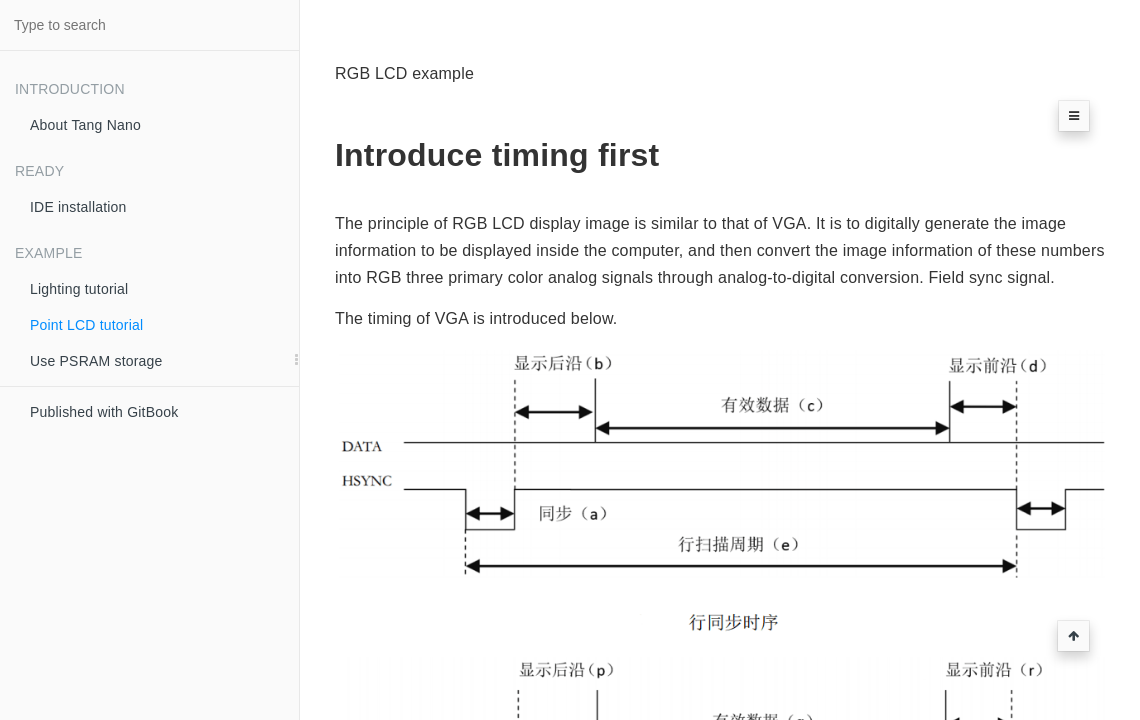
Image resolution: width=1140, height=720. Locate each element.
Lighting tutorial (79, 289)
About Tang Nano (85, 125)
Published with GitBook (104, 412)
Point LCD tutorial (86, 325)
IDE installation (78, 207)
